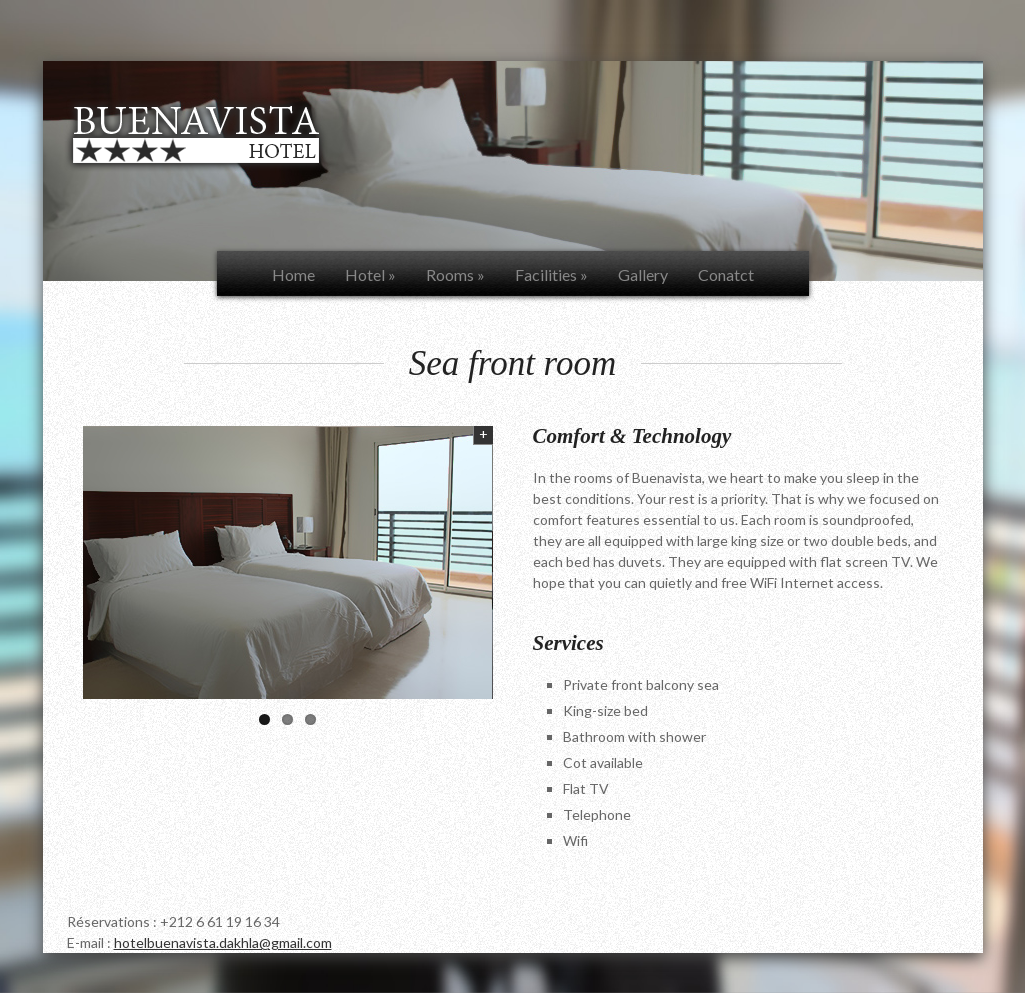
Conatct (726, 274)
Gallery (643, 274)
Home (293, 274)
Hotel (370, 274)
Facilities (551, 274)
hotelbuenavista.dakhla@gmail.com (223, 942)
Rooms (455, 274)
